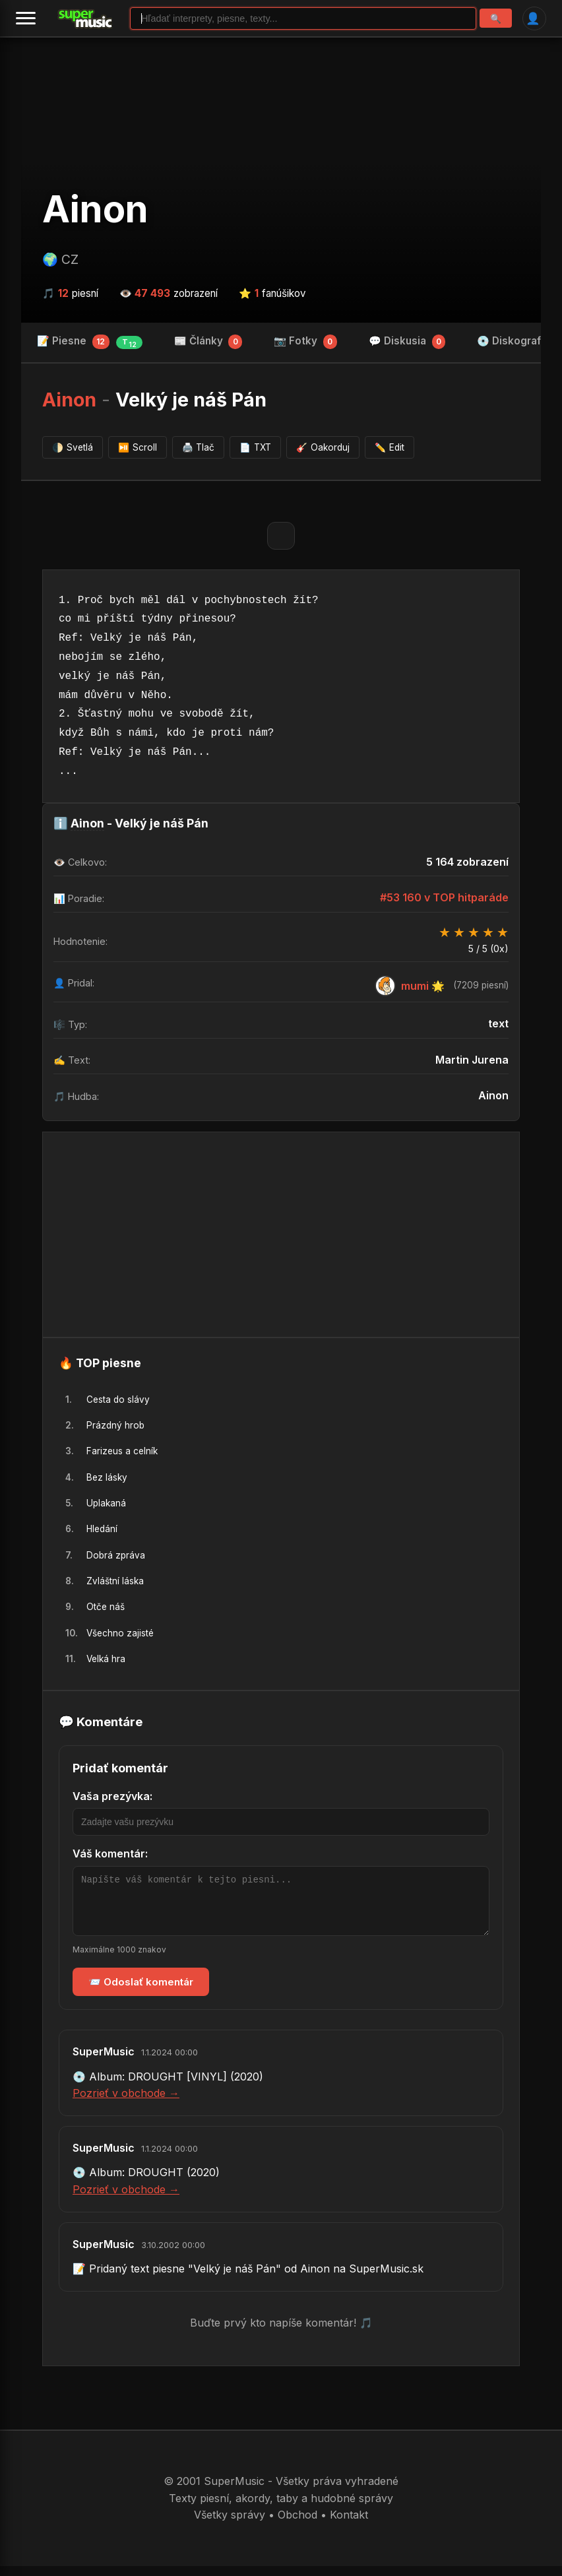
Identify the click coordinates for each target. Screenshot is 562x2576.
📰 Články (208, 342)
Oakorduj (323, 447)
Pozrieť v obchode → (126, 2102)
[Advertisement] (281, 1234)
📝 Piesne (89, 342)
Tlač (198, 447)
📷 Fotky (305, 342)
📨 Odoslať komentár (140, 1991)
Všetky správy (229, 2524)
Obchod (297, 2524)
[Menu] (26, 18)
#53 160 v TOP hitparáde (444, 897)
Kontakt (349, 2524)
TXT (255, 447)
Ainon (95, 209)
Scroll (137, 447)
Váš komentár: (110, 1853)
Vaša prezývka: (112, 1796)
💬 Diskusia (407, 342)
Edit (389, 447)
